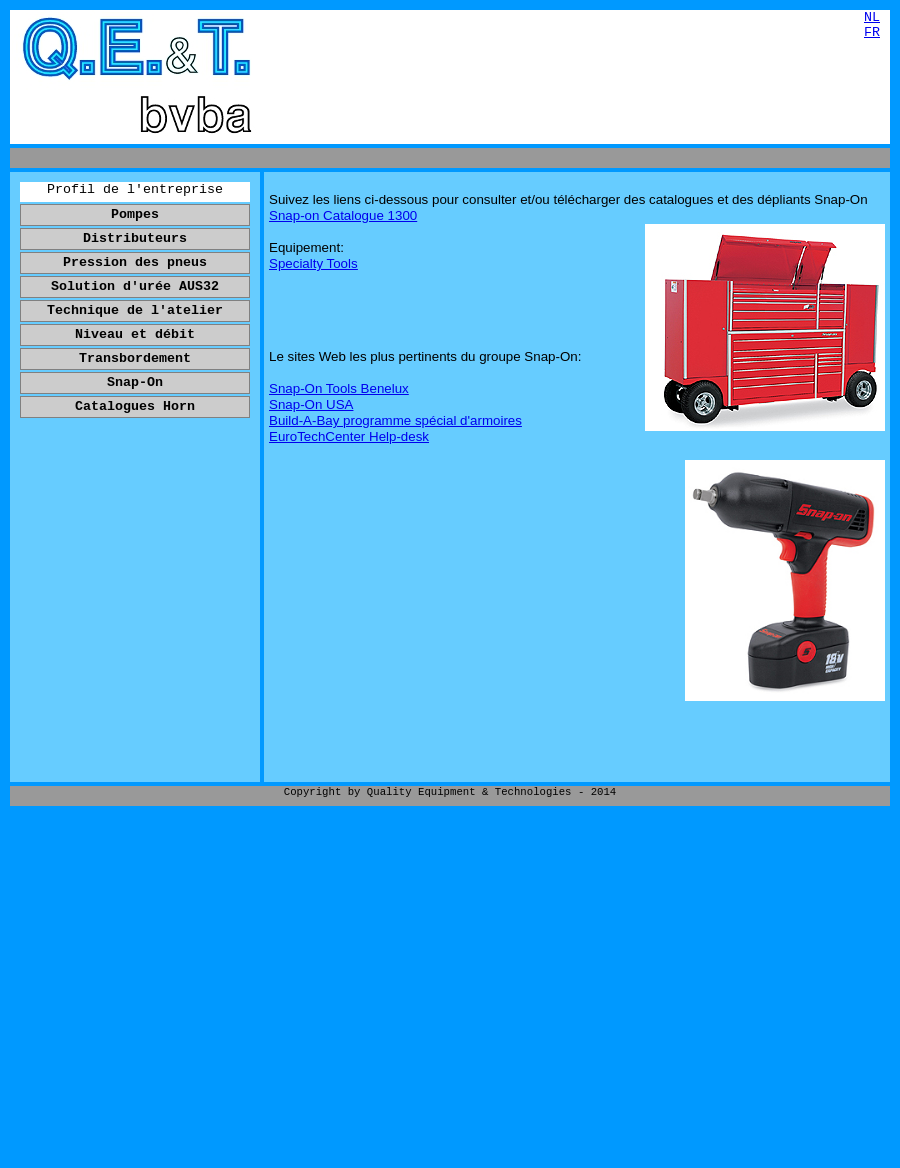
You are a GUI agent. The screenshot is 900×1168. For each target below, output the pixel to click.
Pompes (135, 214)
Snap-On (135, 382)
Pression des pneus (135, 262)
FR (872, 32)
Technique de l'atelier (135, 310)
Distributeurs (135, 238)
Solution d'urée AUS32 (135, 286)
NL (872, 17)
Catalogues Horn (135, 406)
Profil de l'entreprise (135, 189)
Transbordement (135, 358)
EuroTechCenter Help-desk (349, 436)
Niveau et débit (135, 334)
